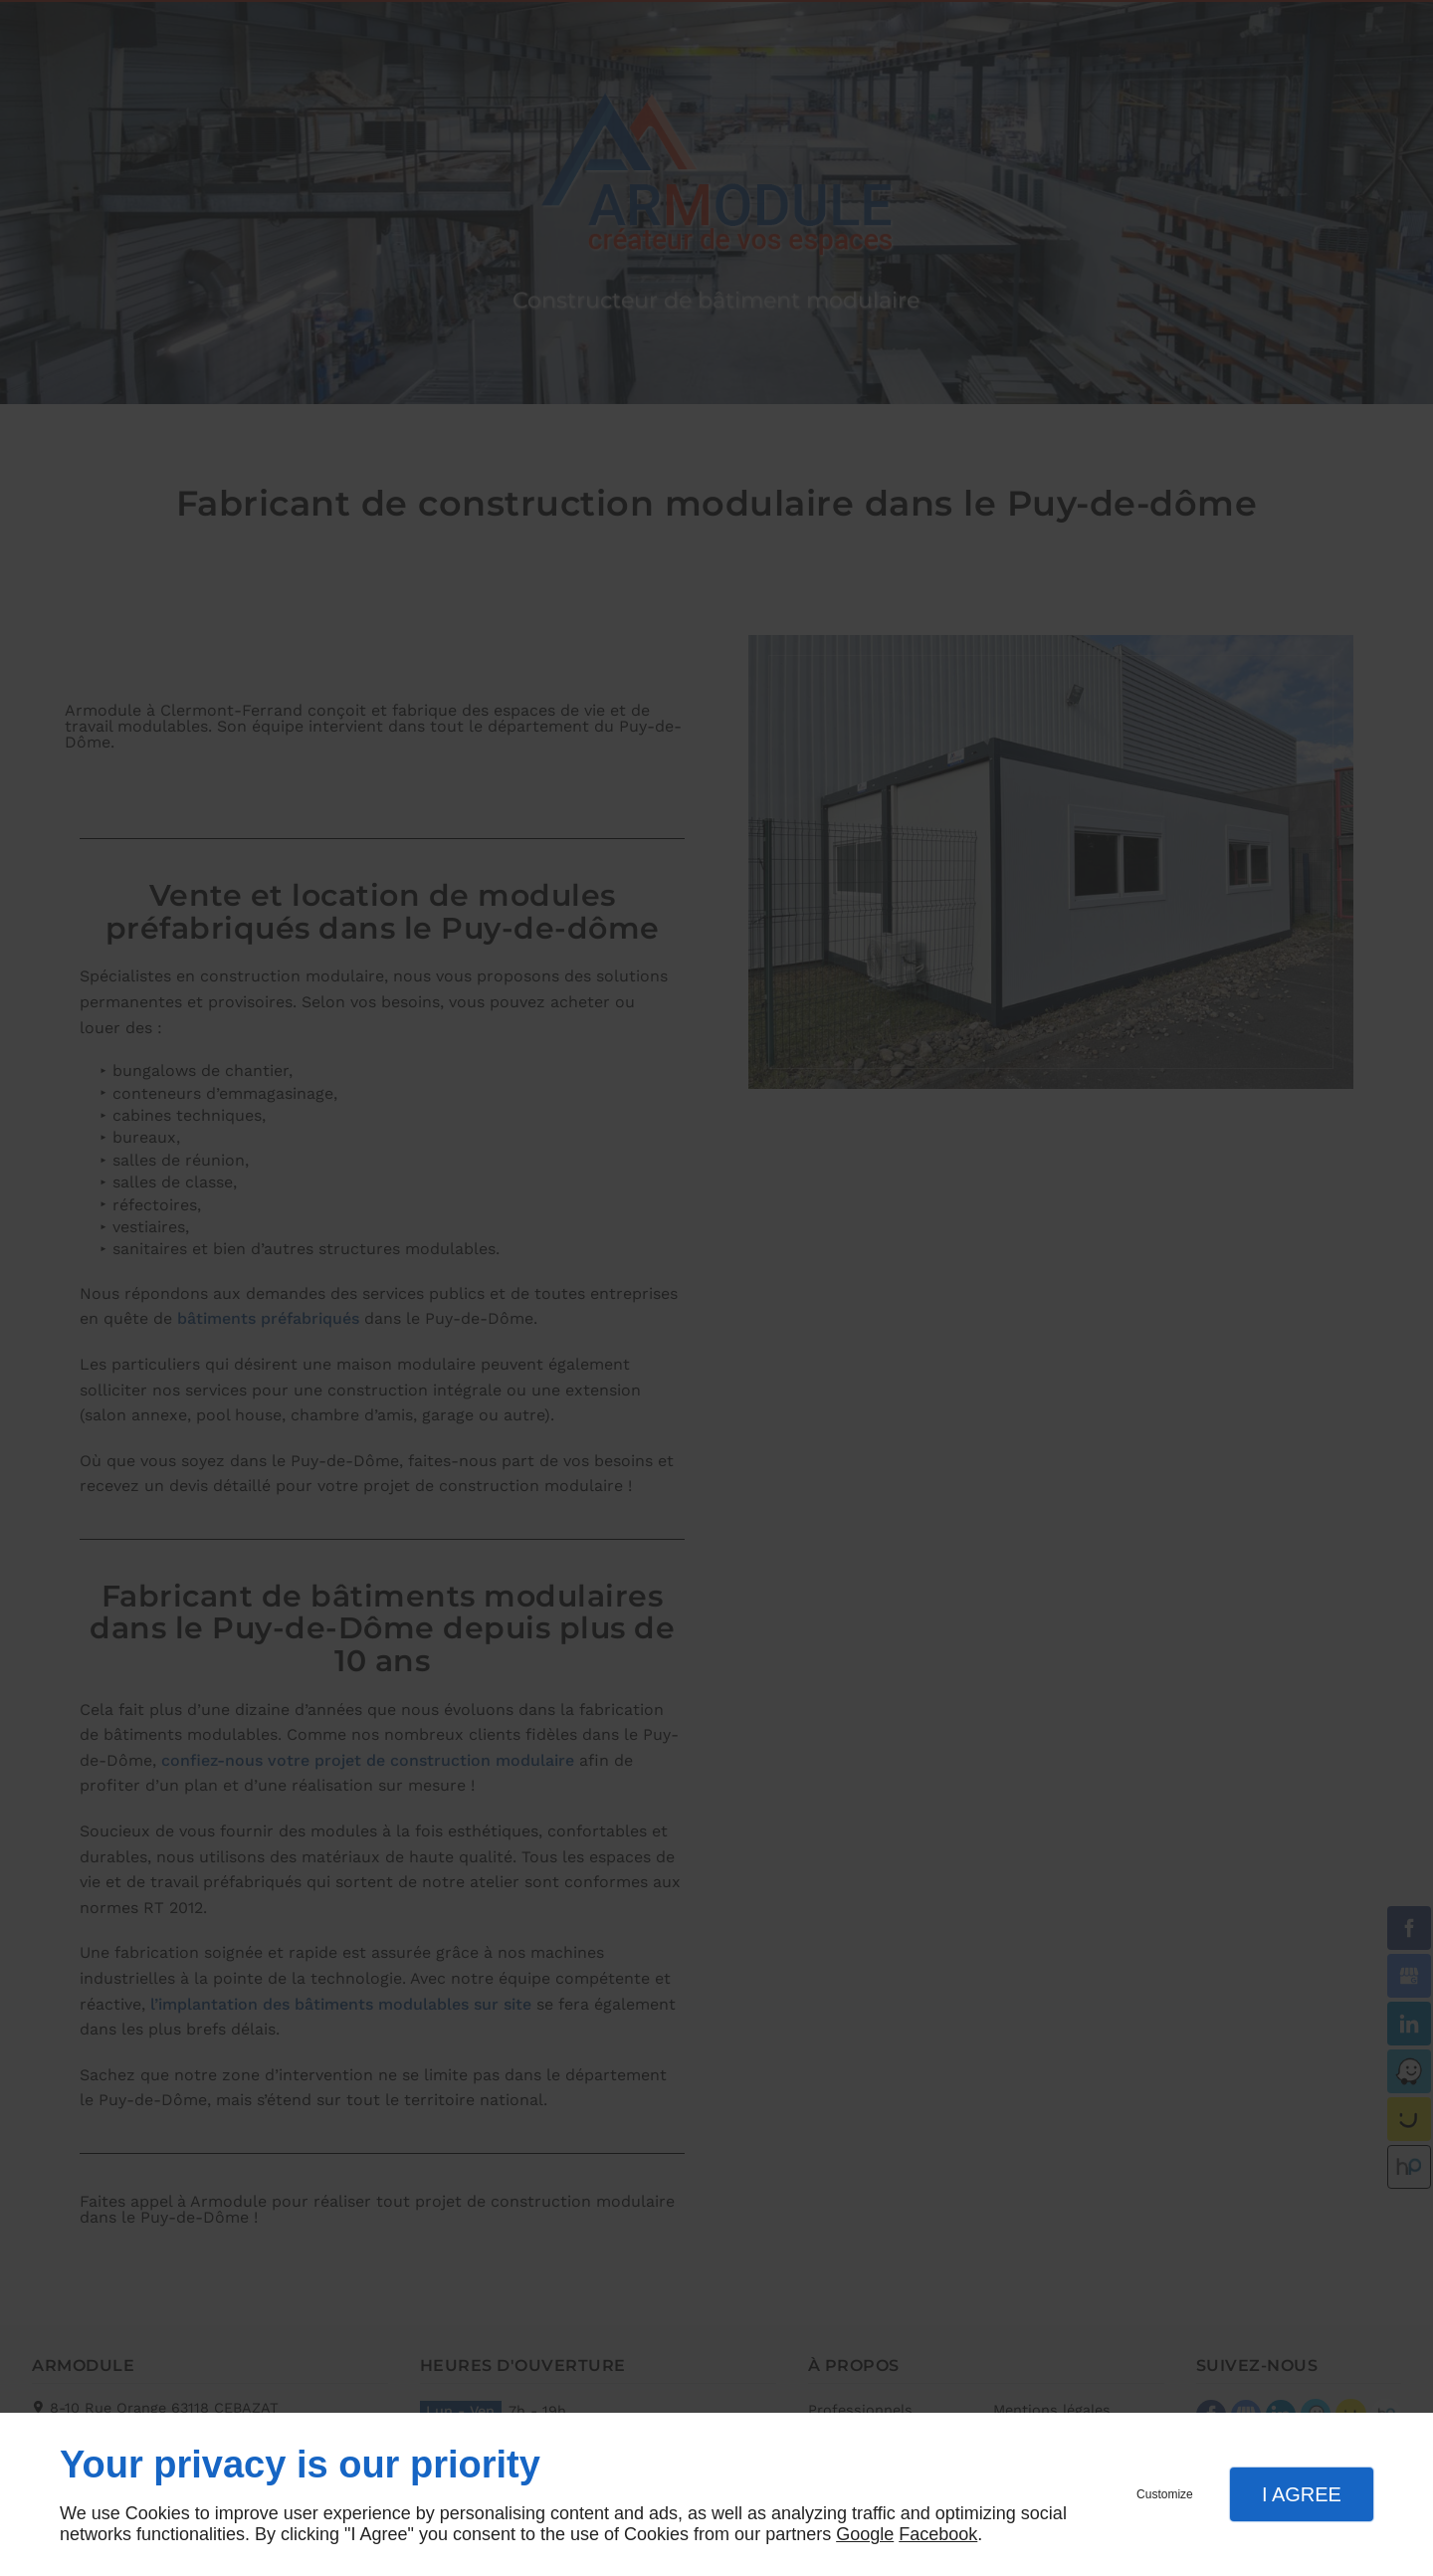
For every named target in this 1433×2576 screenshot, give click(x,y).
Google (865, 2534)
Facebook (938, 2534)
